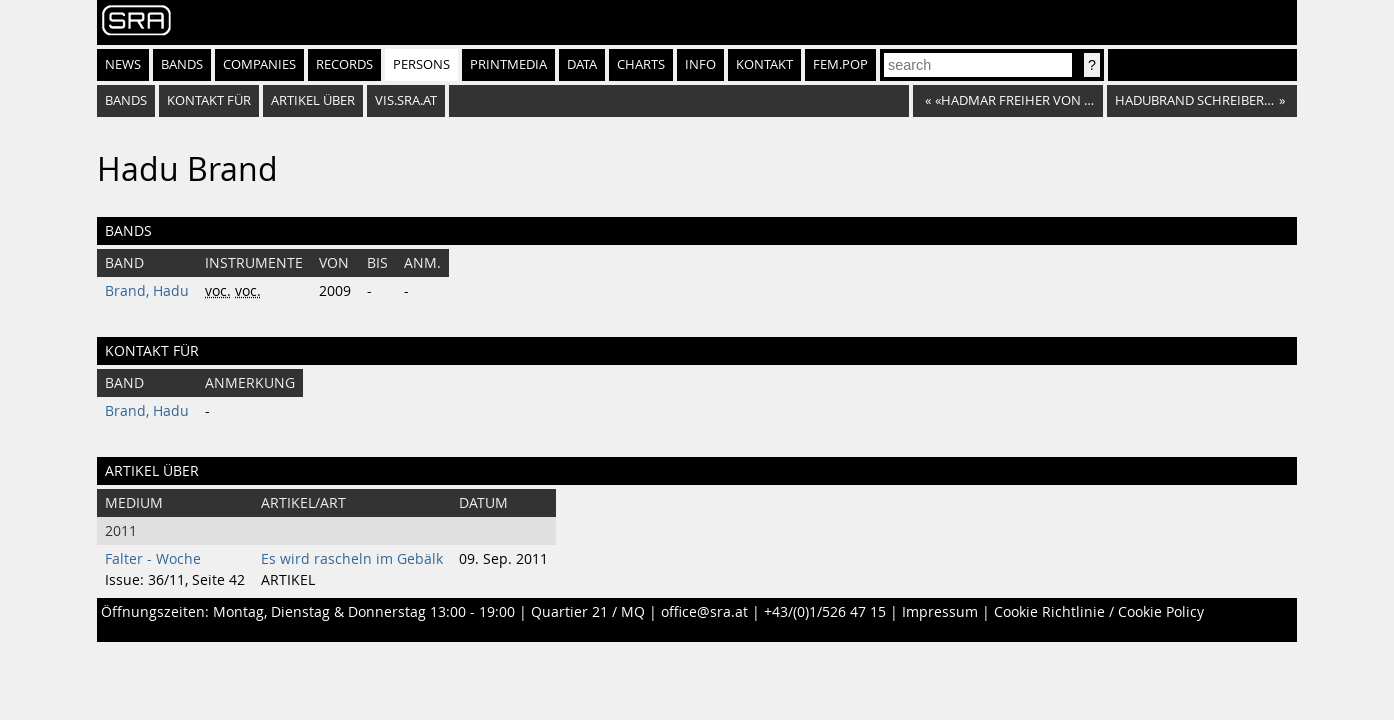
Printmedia (508, 64)
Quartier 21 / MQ (588, 612)
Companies (259, 64)
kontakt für (209, 100)
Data (582, 64)
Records (344, 64)
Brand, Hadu (147, 291)
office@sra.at (704, 612)
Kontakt (764, 64)
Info (700, 64)
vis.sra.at (406, 100)
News (123, 64)
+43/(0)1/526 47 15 (825, 612)
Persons (421, 64)
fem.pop (840, 64)
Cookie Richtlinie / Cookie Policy (1099, 612)
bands (126, 100)
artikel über (313, 100)
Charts (641, 64)
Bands (182, 64)
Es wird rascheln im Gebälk (352, 559)
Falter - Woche (153, 559)
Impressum (940, 612)
